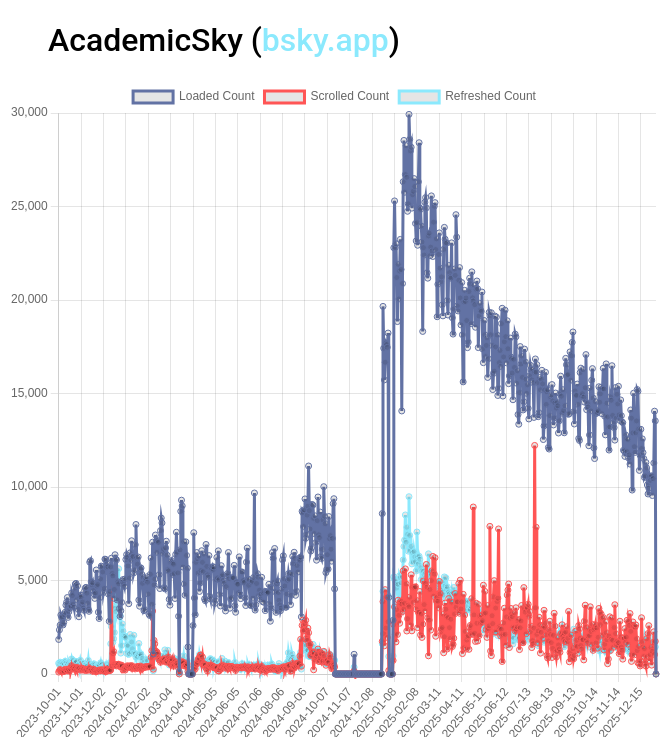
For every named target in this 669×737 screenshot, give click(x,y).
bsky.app (325, 40)
